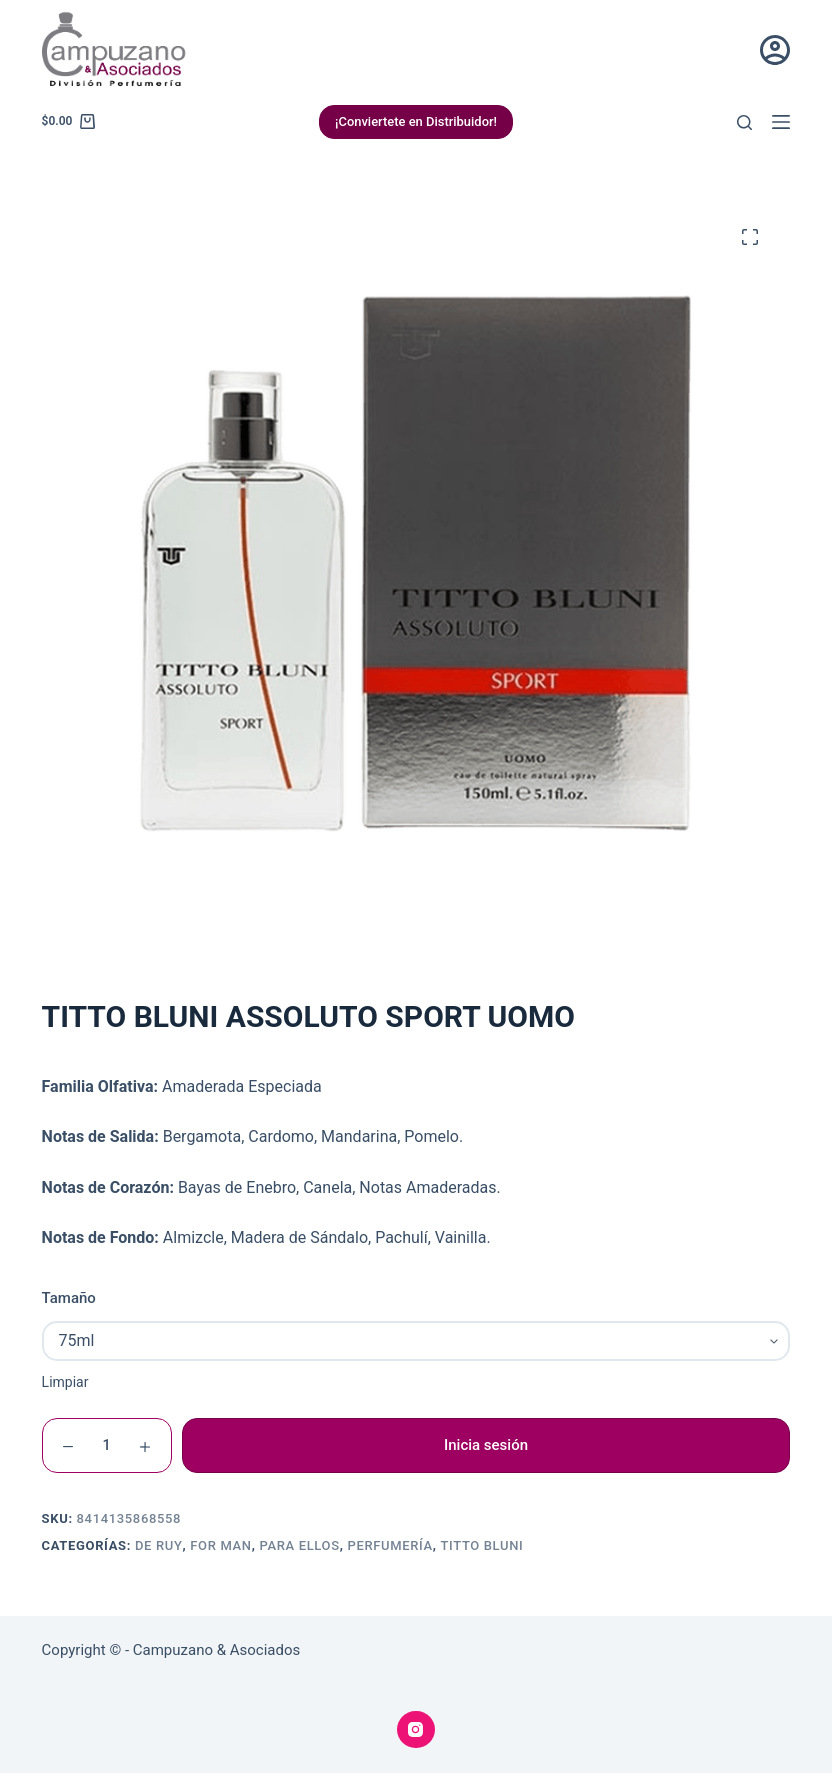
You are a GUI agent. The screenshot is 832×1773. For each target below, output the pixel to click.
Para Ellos (299, 1545)
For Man (220, 1545)
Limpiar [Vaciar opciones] (65, 1382)
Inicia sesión (486, 1445)
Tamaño (69, 1298)
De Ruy (159, 1545)
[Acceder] (775, 50)
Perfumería (389, 1545)
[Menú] (781, 122)
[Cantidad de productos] (107, 1445)
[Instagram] (416, 1730)
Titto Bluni (481, 1545)
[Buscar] (744, 122)
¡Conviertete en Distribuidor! (416, 121)
